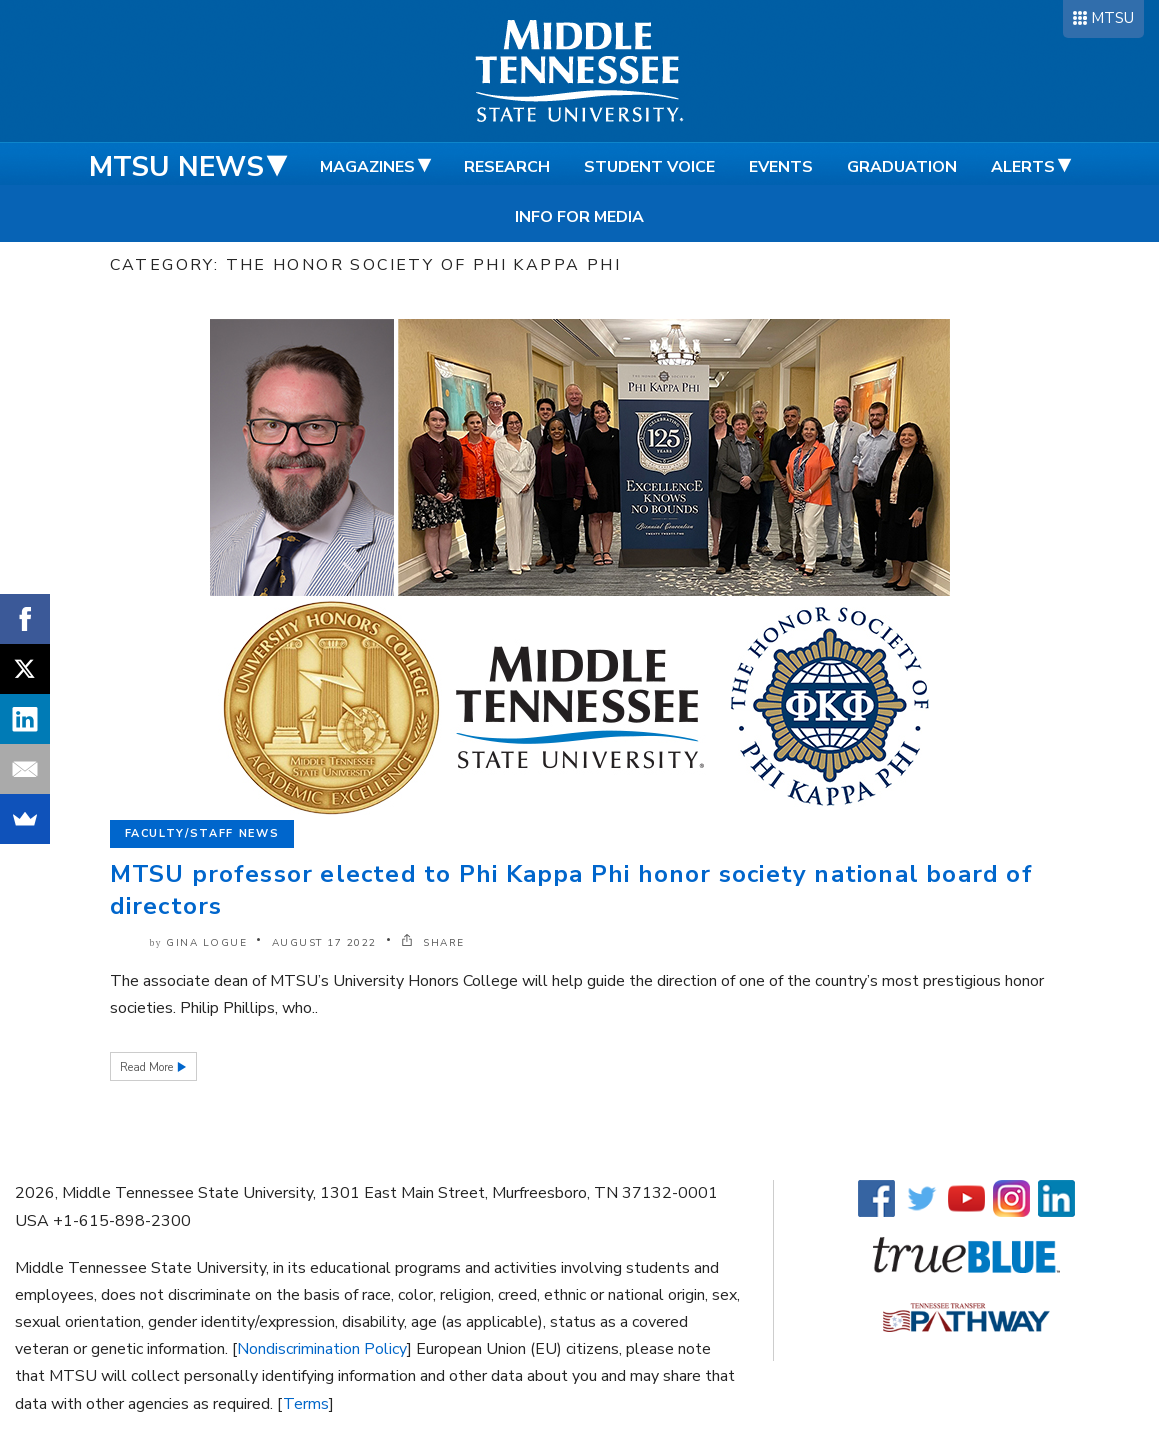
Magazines (367, 167)
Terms (306, 1404)
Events (781, 167)
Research (507, 167)
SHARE (433, 943)
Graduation (902, 167)
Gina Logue (206, 943)
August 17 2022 (324, 943)
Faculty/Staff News (202, 833)
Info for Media (579, 217)
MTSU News (176, 167)
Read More (148, 1067)
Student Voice (649, 167)
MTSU (1112, 18)
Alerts (1023, 167)
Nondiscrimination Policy (322, 1349)
